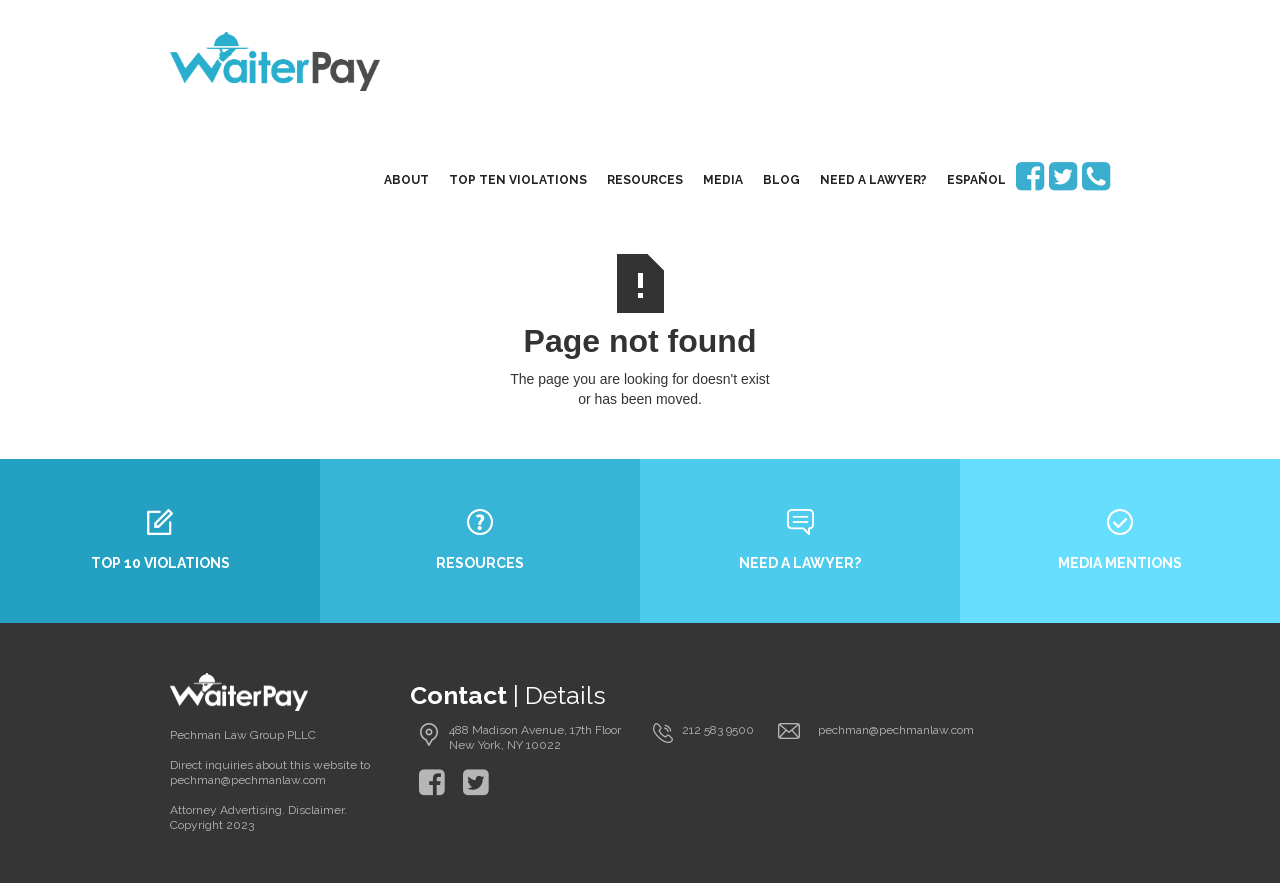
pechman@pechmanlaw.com (896, 730)
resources (645, 180)
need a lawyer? (873, 180)
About (406, 180)
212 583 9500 (718, 730)
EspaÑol (976, 180)
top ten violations (518, 180)
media (723, 180)
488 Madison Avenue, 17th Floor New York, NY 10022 (535, 737)
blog (781, 180)
